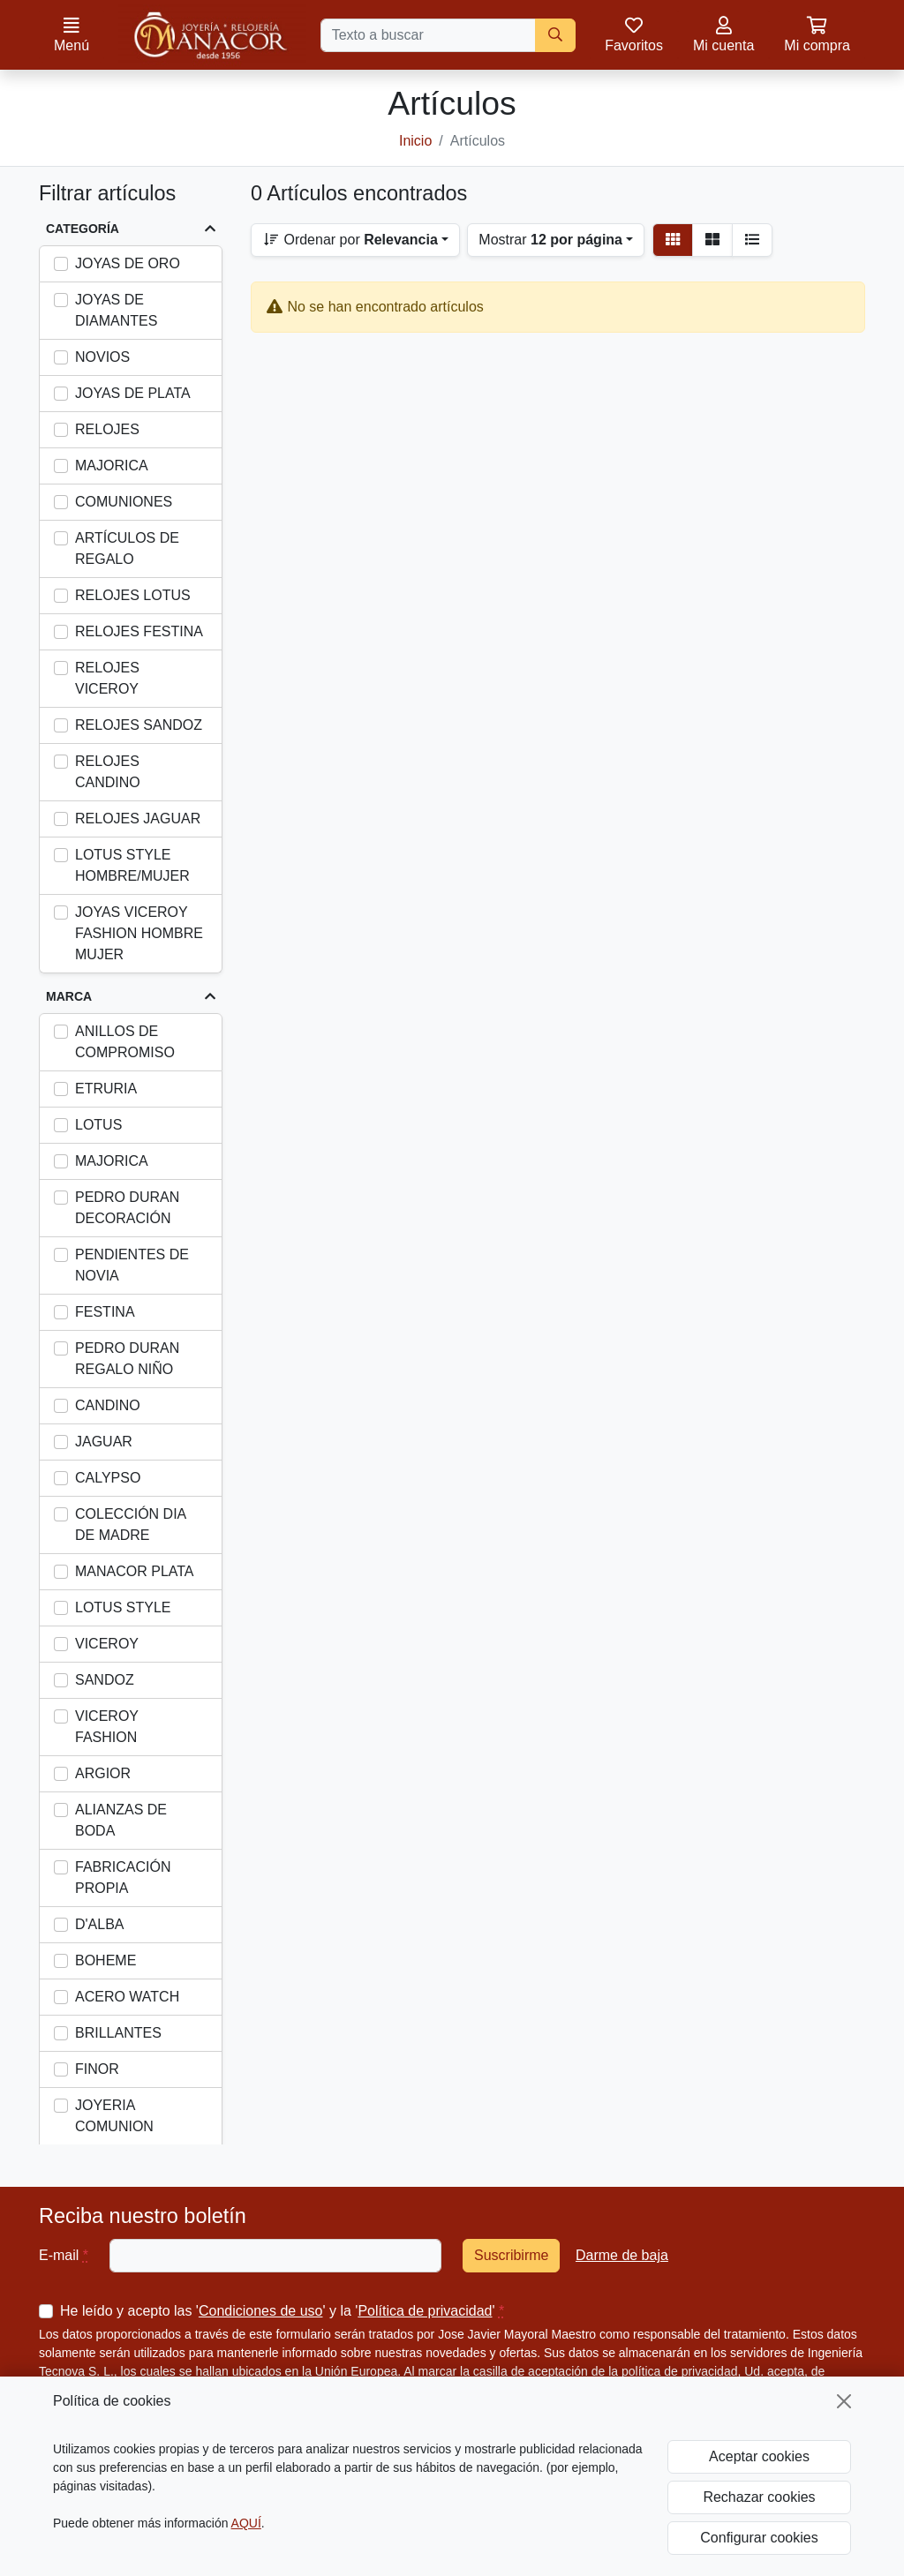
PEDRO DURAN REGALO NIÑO (127, 1359)
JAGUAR (103, 1441)
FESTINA (105, 1311)
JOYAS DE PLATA (133, 393)
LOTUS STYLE (122, 1607)
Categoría (82, 229)
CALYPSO (107, 1477)
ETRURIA (106, 1088)
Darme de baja (622, 2255)
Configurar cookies (758, 2537)
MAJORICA (111, 465)
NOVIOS (102, 356)
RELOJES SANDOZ (138, 724)
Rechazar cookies (759, 2497)
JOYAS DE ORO (127, 263)
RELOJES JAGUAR (137, 818)
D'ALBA (99, 1924)
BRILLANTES (118, 2032)
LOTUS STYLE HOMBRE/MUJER (132, 865)
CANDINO (107, 1405)
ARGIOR (103, 1773)
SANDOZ (104, 1679)
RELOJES (107, 429)
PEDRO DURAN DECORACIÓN (127, 1208)
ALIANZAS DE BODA (121, 1820)
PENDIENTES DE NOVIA (132, 1265)
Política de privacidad (425, 2310)
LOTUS (98, 1124)
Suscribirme (511, 2255)
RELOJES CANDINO (107, 772)
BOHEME (105, 1960)
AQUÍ (246, 2523)
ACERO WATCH (127, 1996)
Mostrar (550, 239)
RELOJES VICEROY (107, 678)
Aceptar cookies (759, 2456)
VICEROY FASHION (107, 1727)
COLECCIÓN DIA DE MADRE (130, 1524)
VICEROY (107, 1643)
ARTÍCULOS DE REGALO (127, 548)
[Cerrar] (844, 2401)
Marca (69, 996)
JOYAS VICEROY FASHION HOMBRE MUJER (139, 933)
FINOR (97, 2069)
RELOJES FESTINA (139, 631)
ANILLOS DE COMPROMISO (125, 1042)
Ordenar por (350, 239)
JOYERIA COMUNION (114, 2116)
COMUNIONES (123, 501)
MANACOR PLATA (134, 1571)
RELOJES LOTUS (133, 595)
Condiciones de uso (261, 2310)
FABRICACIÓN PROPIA (122, 1877)
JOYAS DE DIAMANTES (116, 310)
